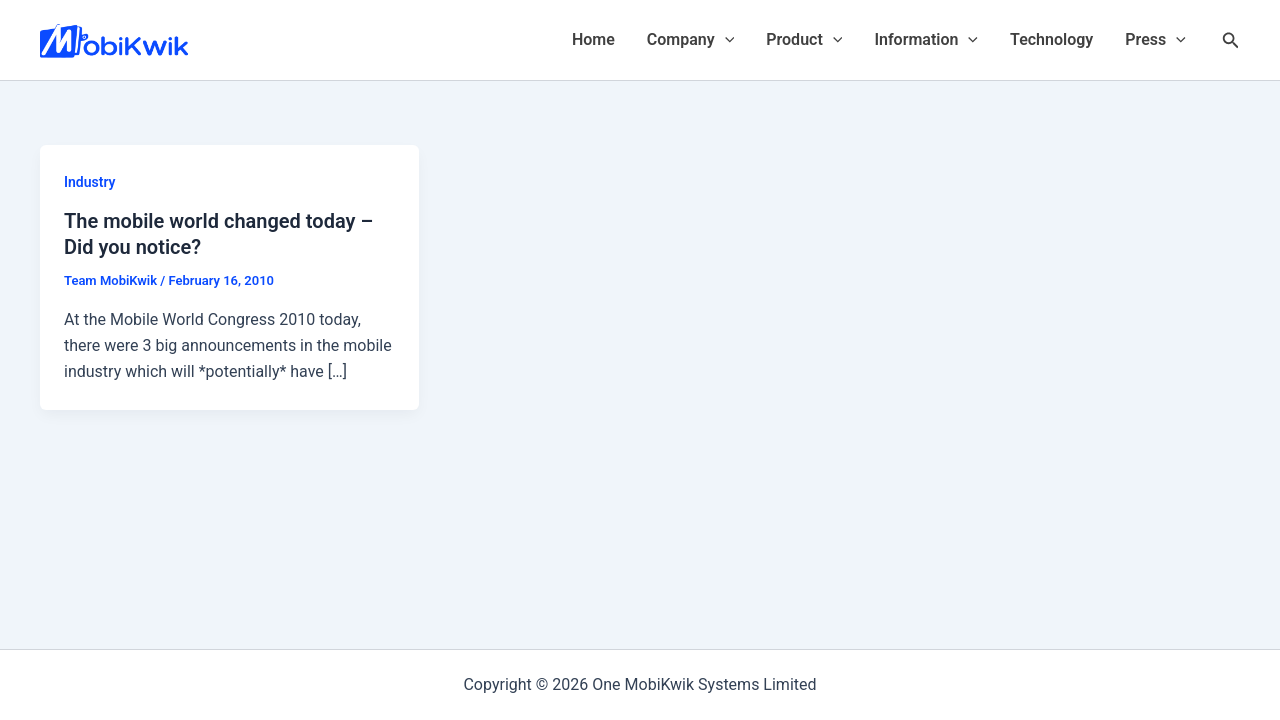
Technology (1051, 39)
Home (593, 39)
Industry (90, 182)
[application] (725, 40)
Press (1155, 40)
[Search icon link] (1231, 40)
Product (804, 40)
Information (926, 40)
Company (690, 40)
